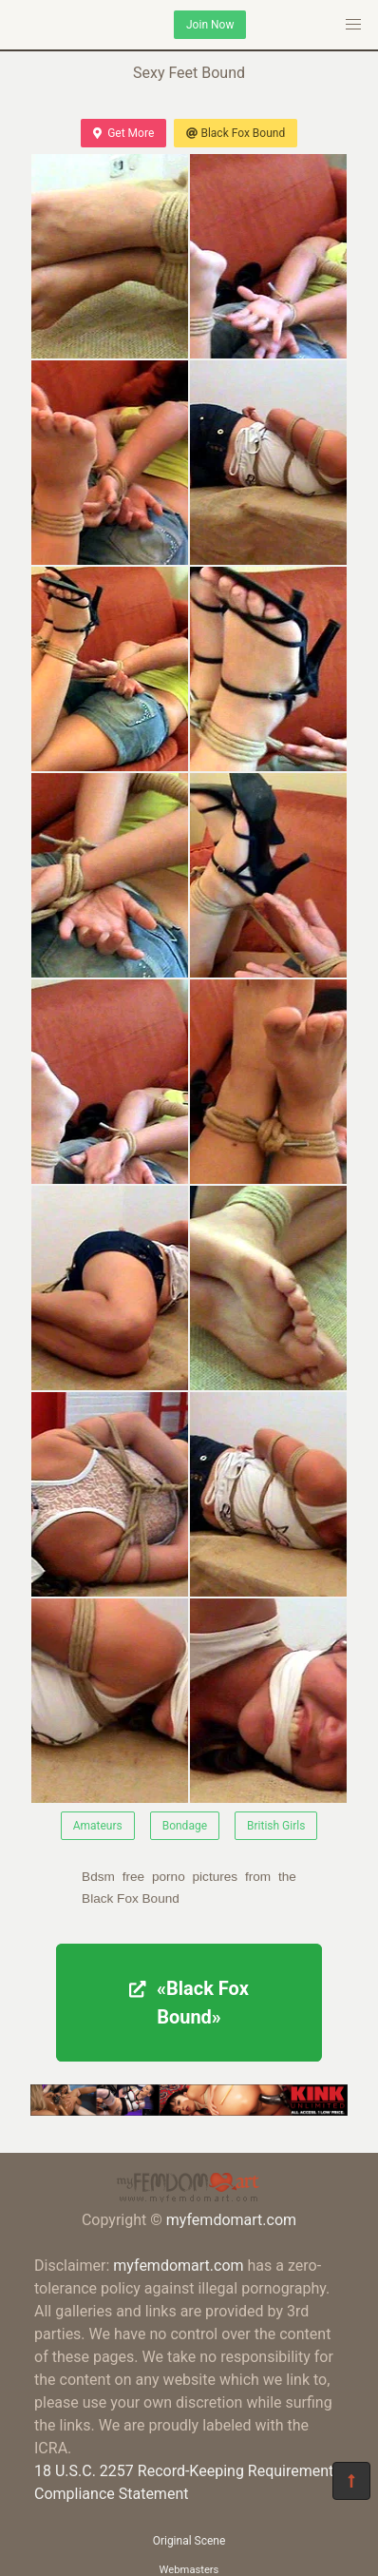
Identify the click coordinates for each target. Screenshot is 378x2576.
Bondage (184, 1825)
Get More (123, 133)
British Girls (276, 1825)
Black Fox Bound (235, 133)
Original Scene (189, 2540)
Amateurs (98, 1825)
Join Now (210, 24)
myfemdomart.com (231, 2220)
